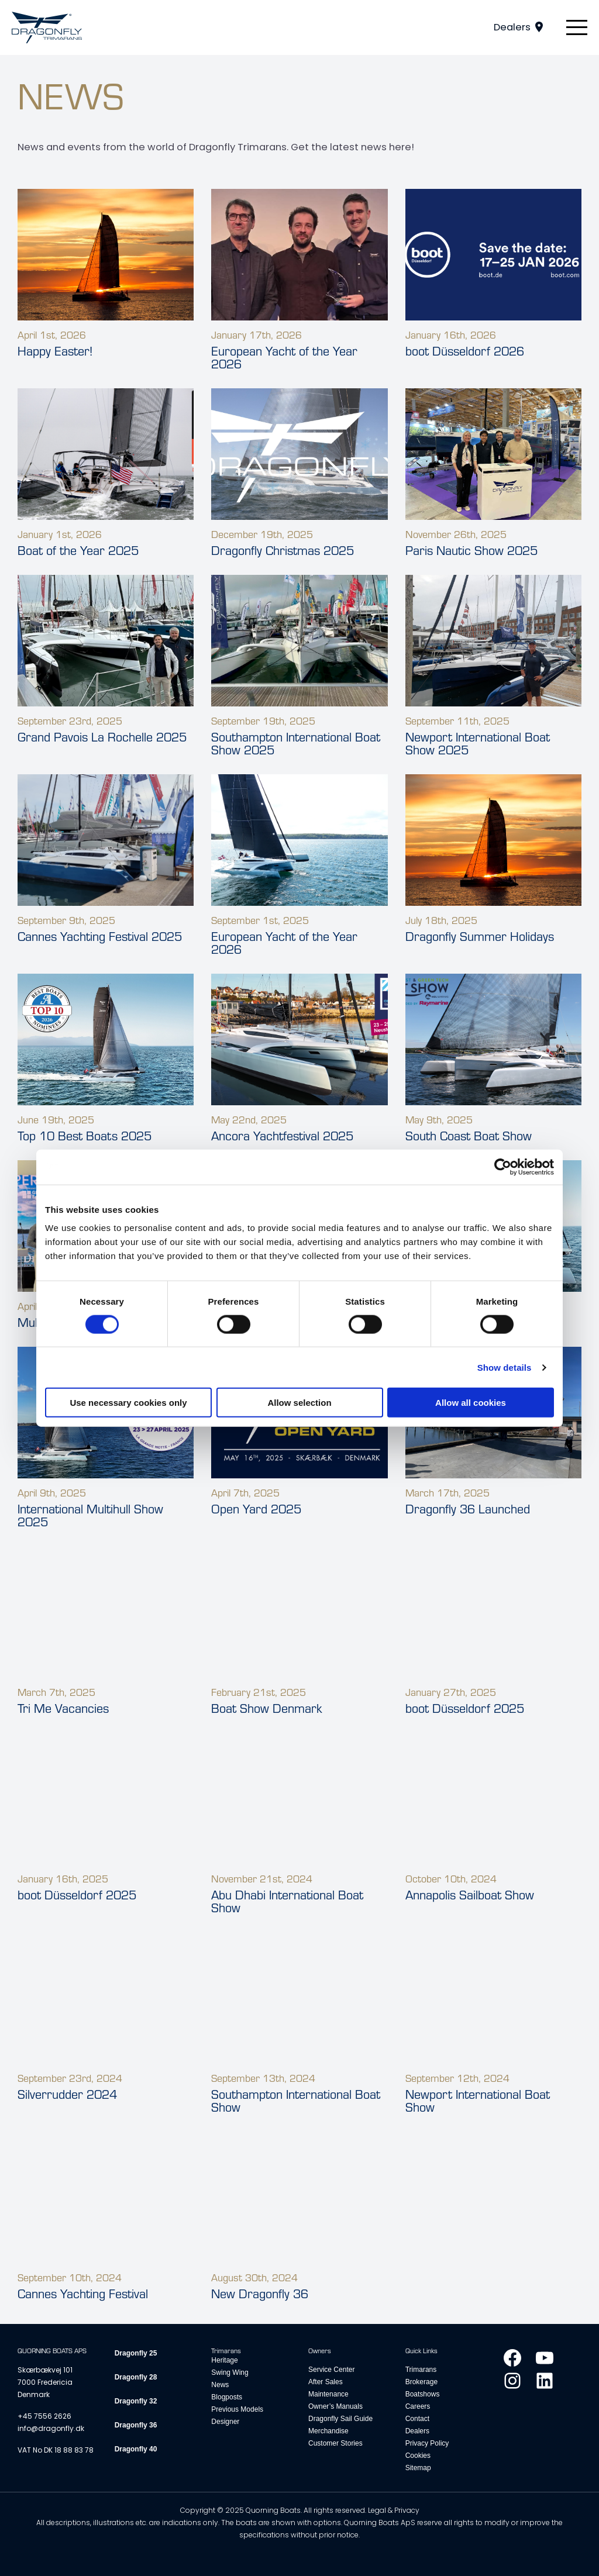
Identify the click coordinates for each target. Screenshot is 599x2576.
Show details (504, 1367)
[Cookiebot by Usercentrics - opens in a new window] (503, 1166)
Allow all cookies (470, 1403)
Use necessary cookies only (128, 1403)
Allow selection (299, 1403)
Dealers (512, 27)
